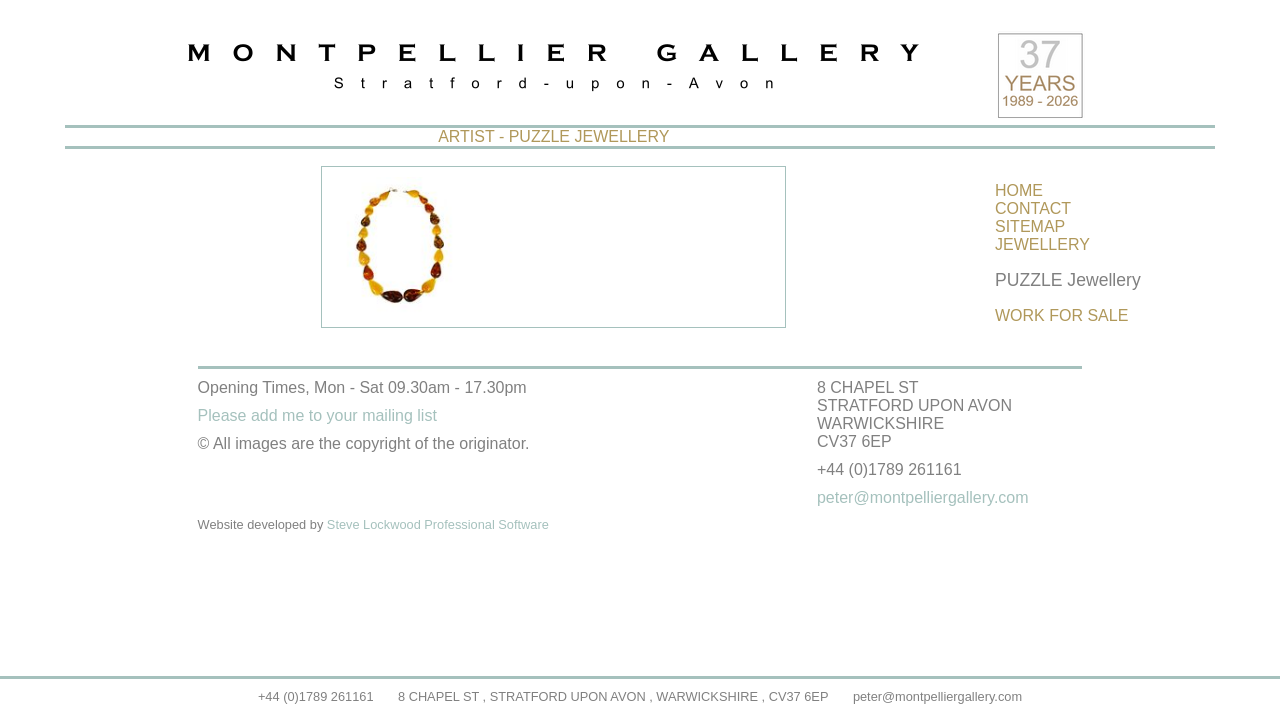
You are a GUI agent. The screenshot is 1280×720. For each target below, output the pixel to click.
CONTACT (1033, 208)
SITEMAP (1030, 226)
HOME (1019, 190)
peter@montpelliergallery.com (937, 696)
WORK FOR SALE (1061, 315)
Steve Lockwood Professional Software (438, 524)
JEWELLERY (1042, 244)
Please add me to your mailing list (317, 415)
